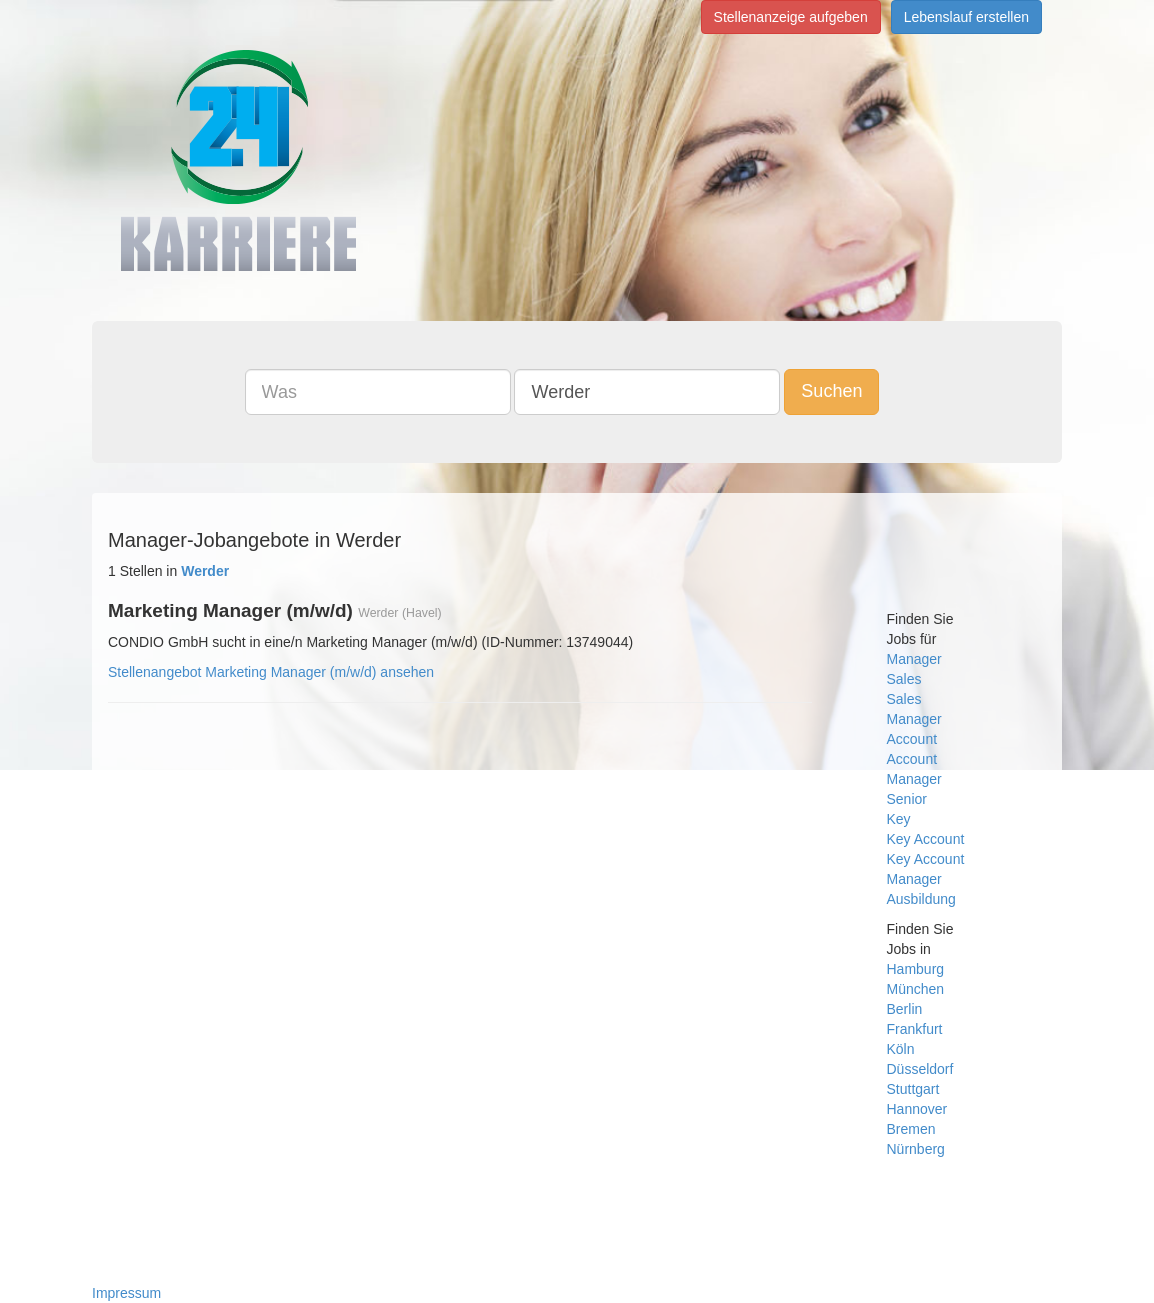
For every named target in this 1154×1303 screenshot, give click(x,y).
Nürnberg (916, 1149)
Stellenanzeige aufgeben (791, 17)
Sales (904, 679)
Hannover (917, 1109)
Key (899, 819)
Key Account (926, 839)
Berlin (905, 1009)
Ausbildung (921, 899)
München (916, 989)
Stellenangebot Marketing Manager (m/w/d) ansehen (271, 672)
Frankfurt (915, 1029)
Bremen (911, 1129)
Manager (914, 659)
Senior (907, 799)
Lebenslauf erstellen (966, 17)
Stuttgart (913, 1089)
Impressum (126, 1293)
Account (912, 739)
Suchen (831, 391)
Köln (901, 1049)
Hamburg (916, 969)
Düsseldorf (920, 1069)
